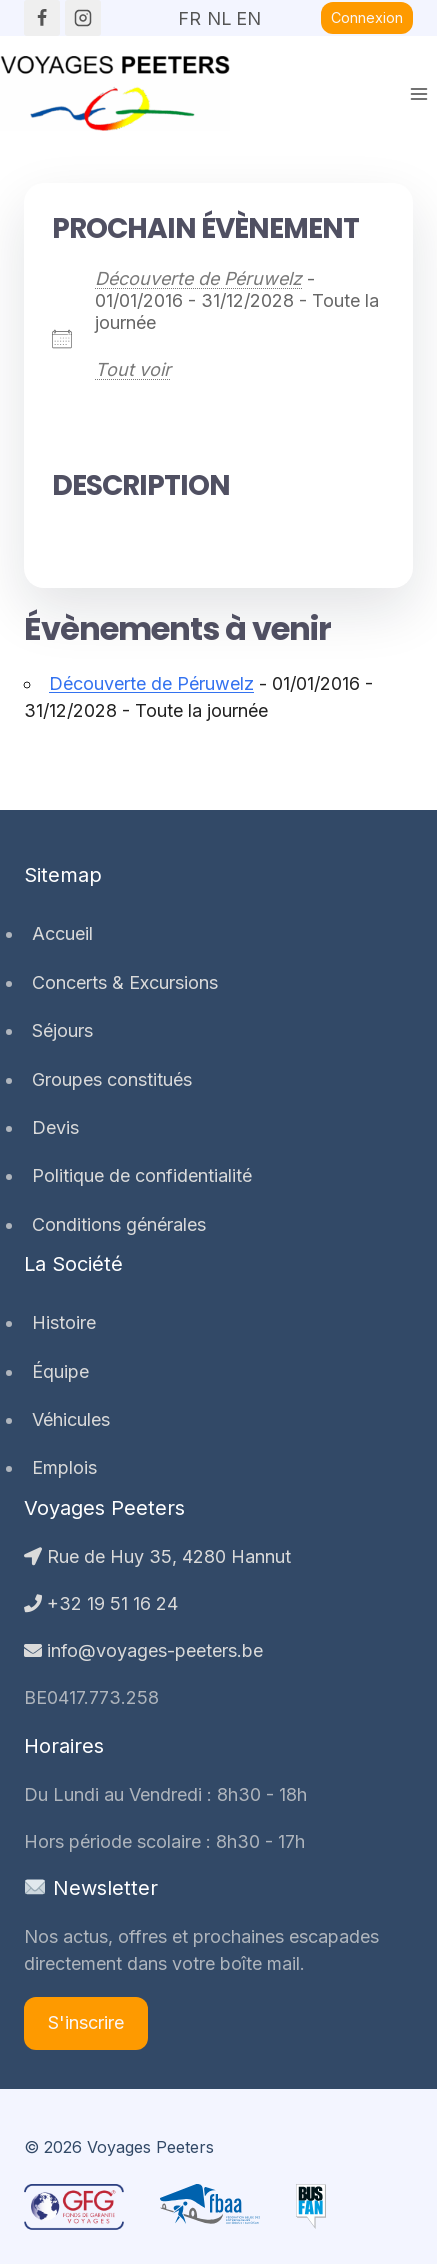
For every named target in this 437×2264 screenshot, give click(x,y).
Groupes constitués (112, 1079)
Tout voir (133, 369)
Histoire (64, 1322)
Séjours (62, 1030)
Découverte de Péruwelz (198, 278)
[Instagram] (83, 18)
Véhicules (71, 1419)
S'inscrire (86, 2022)
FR (189, 12)
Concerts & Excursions (125, 982)
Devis (55, 1127)
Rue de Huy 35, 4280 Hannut (157, 1556)
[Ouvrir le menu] (418, 93)
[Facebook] (42, 18)
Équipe (60, 1371)
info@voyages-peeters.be (143, 1650)
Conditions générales (119, 1224)
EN (248, 12)
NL (219, 12)
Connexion (367, 17)
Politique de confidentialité (142, 1175)
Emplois (64, 1467)
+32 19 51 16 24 (101, 1603)
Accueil (62, 933)
